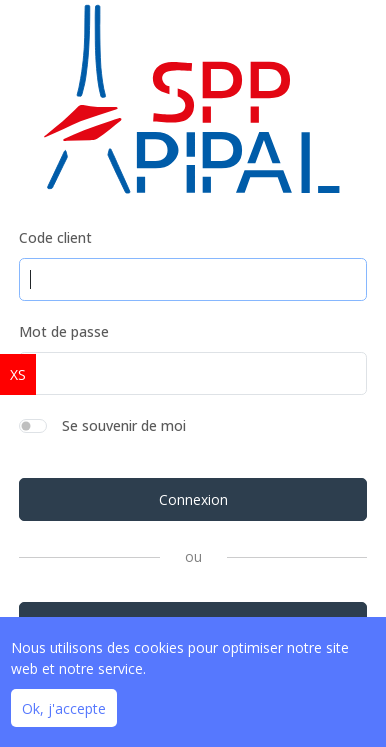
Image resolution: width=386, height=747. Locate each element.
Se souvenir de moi (124, 425)
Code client (55, 237)
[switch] (33, 426)
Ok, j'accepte (64, 708)
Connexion (193, 499)
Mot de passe (64, 331)
